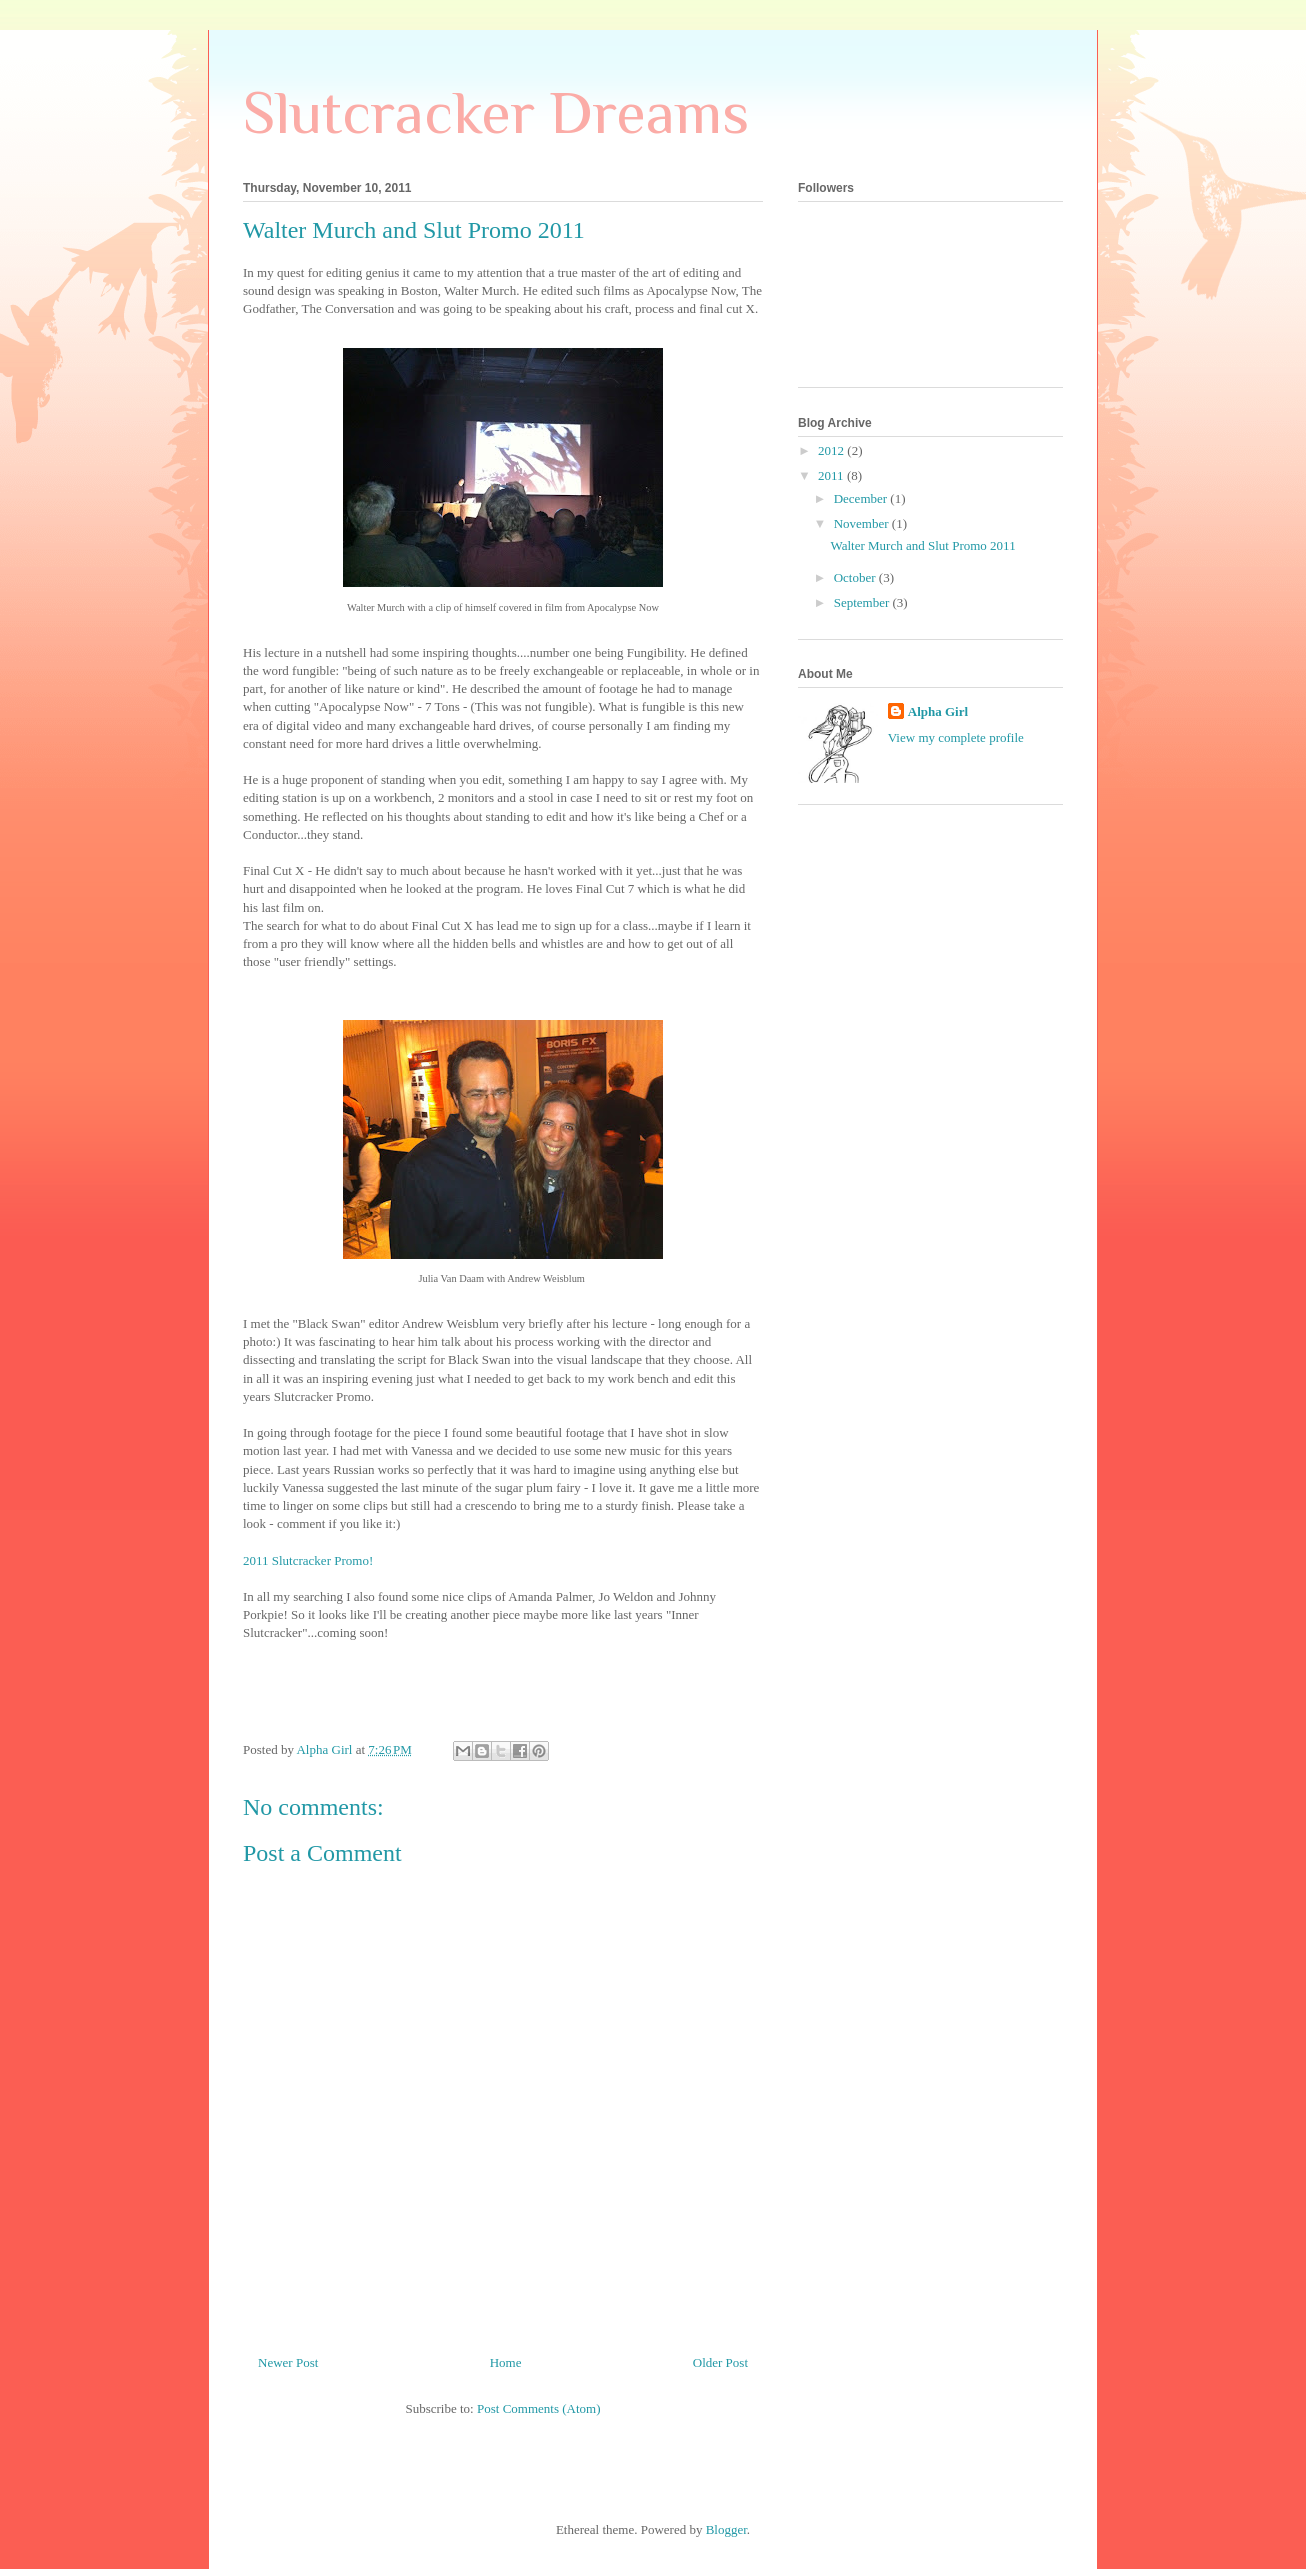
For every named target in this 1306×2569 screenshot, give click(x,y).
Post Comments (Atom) (539, 2408)
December (862, 498)
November (863, 523)
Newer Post (288, 2362)
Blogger (726, 2529)
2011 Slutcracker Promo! (308, 1560)
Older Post (720, 2362)
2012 (832, 450)
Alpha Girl (938, 711)
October (856, 577)
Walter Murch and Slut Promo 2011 (922, 545)
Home (506, 2362)
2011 (832, 475)
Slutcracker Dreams (496, 112)
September (863, 602)
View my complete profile (956, 737)
